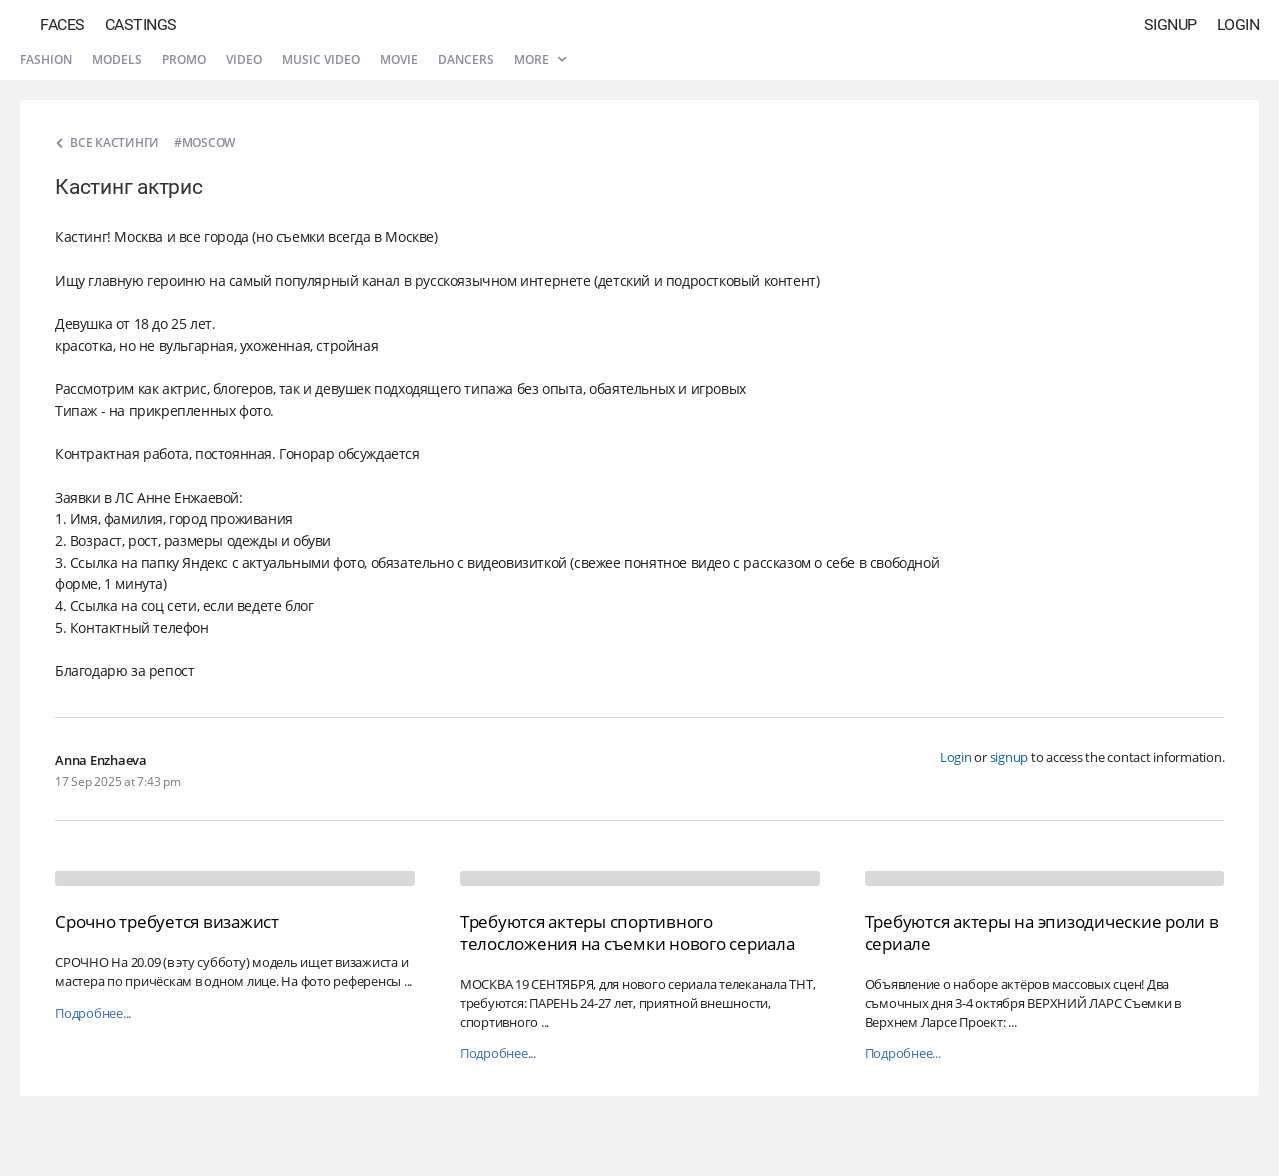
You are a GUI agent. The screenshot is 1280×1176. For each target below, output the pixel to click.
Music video (321, 59)
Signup (1170, 24)
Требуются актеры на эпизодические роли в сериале (1042, 932)
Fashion (46, 59)
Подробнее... (93, 1013)
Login (1238, 24)
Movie (399, 59)
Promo (184, 59)
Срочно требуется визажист (167, 921)
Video (244, 59)
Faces (62, 24)
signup (1009, 757)
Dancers (466, 59)
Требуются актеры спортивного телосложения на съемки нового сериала (627, 932)
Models (117, 59)
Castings (141, 24)
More (540, 59)
